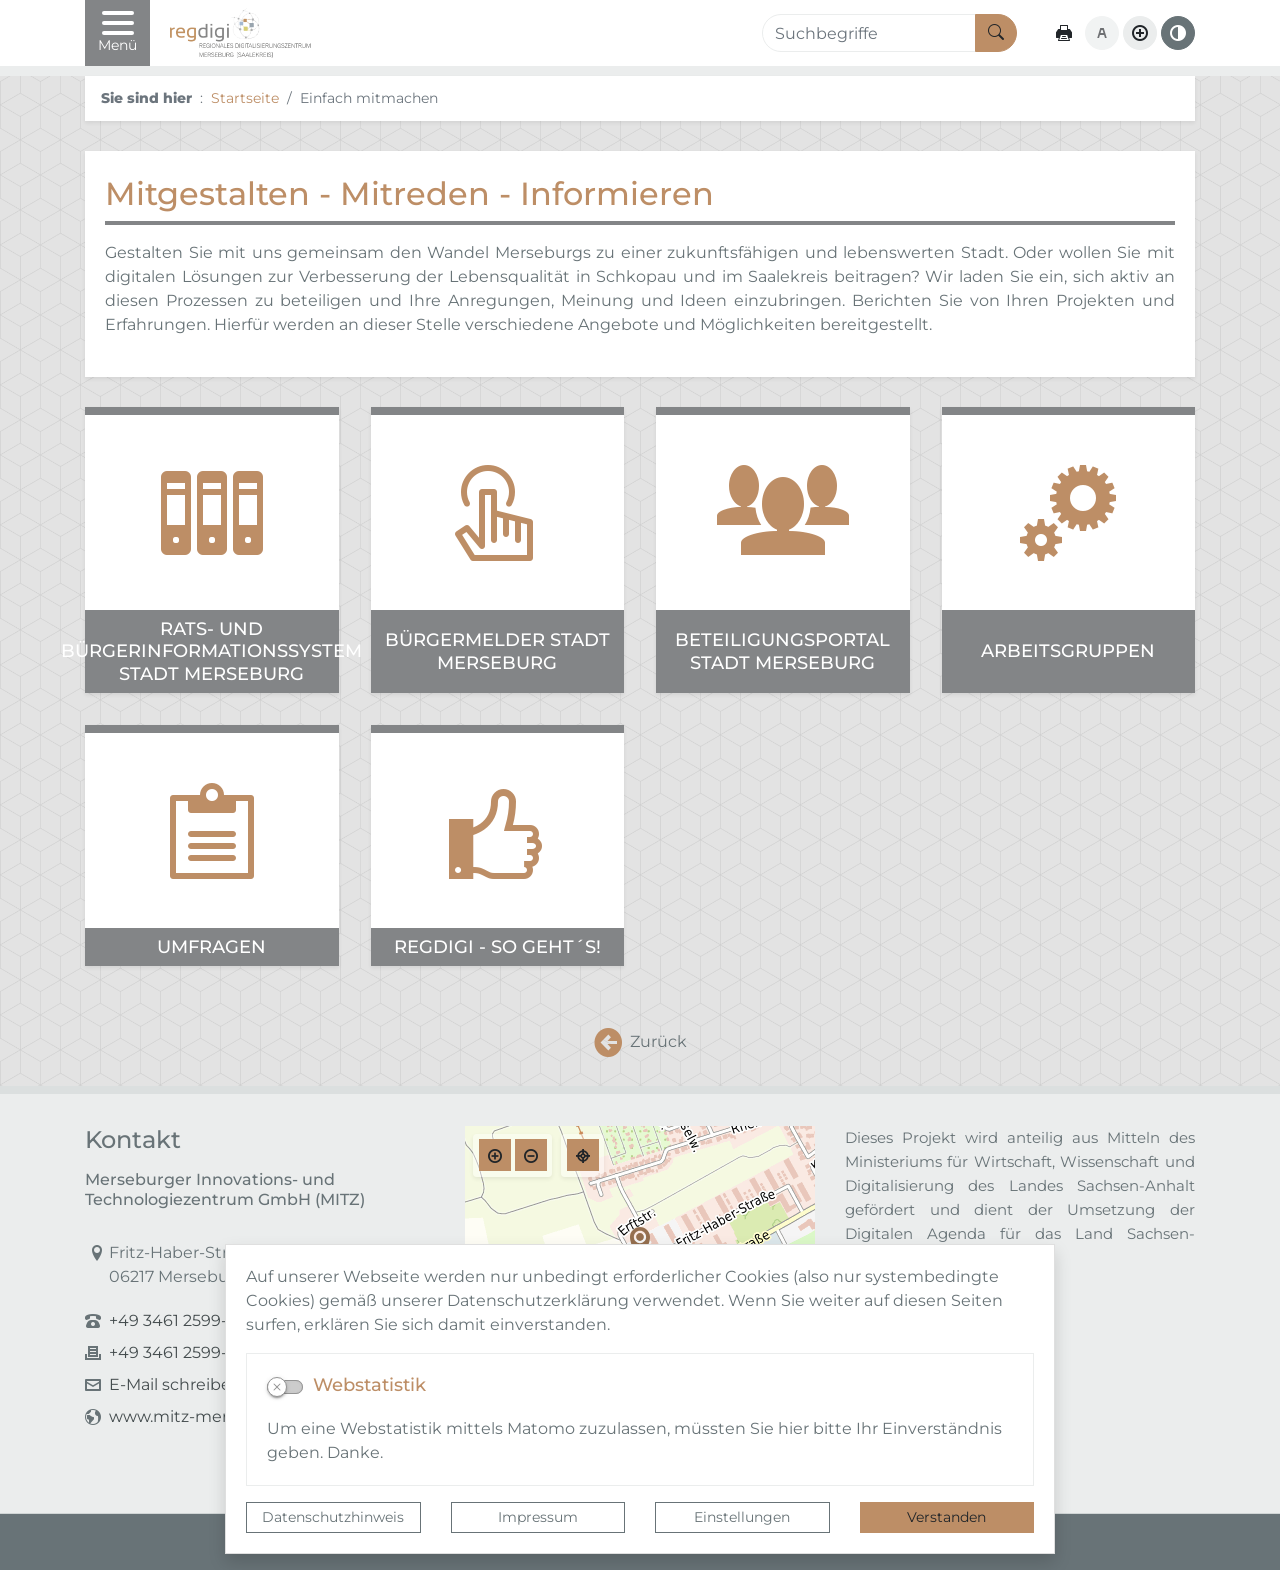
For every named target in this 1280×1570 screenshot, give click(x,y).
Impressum (538, 1517)
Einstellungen (742, 1517)
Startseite (245, 98)
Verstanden (946, 1517)
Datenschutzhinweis (333, 1517)
